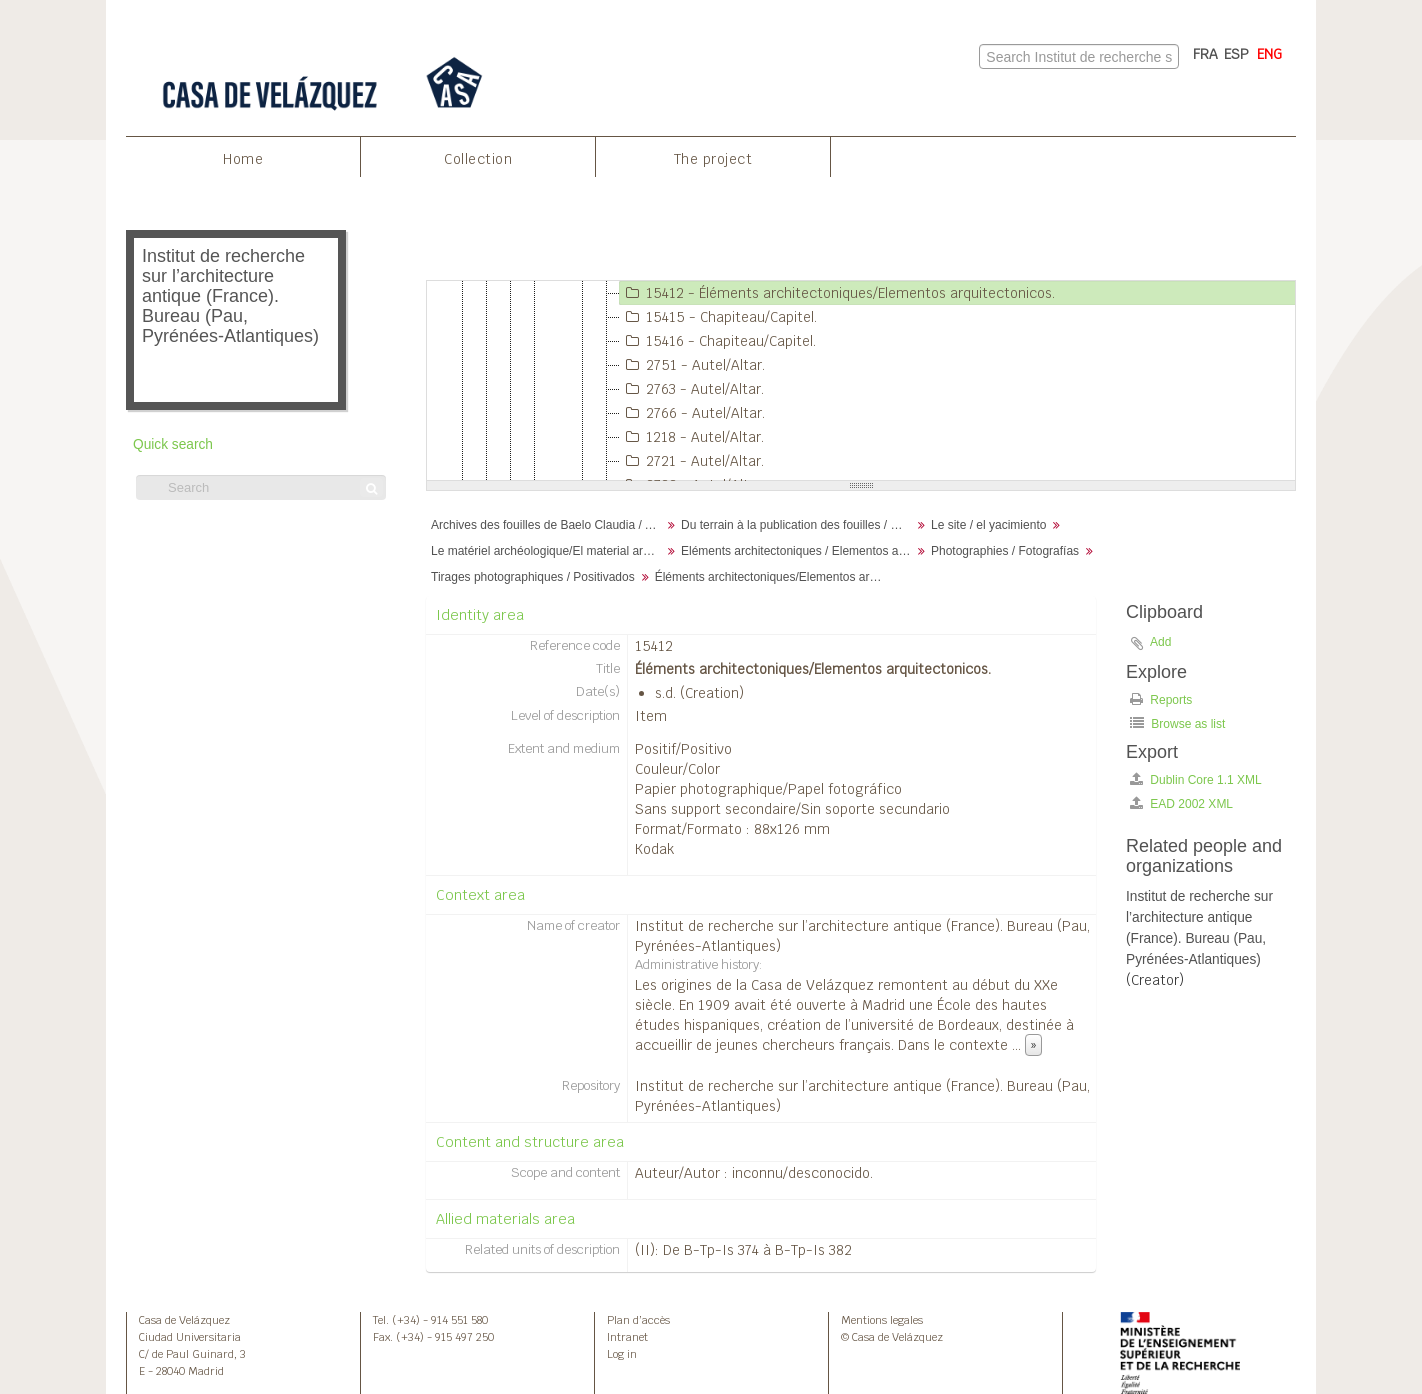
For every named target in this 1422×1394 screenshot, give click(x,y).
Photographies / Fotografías (1005, 551)
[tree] (861, 381)
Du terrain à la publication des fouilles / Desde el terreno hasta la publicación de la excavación (798, 525)
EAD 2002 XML (1181, 803)
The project (713, 159)
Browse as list (1177, 723)
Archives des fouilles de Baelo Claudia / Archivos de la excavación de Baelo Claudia (548, 525)
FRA (1205, 54)
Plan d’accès (638, 1320)
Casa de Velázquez (184, 1320)
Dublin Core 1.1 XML (1196, 779)
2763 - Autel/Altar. (692, 389)
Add (1160, 642)
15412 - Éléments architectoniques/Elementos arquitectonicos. (837, 293)
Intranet (627, 1337)
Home (243, 159)
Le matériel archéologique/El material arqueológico (548, 551)
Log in (622, 1354)
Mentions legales (882, 1320)
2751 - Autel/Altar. (692, 365)
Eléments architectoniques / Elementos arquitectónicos (798, 551)
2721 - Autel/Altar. (692, 461)
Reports (1161, 699)
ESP (1236, 54)
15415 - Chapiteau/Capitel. (718, 317)
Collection (478, 159)
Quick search (173, 444)
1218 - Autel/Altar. (692, 437)
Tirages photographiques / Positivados (533, 577)
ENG (1269, 54)
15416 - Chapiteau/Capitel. (718, 341)
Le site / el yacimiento (988, 525)
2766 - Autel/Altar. (692, 413)
